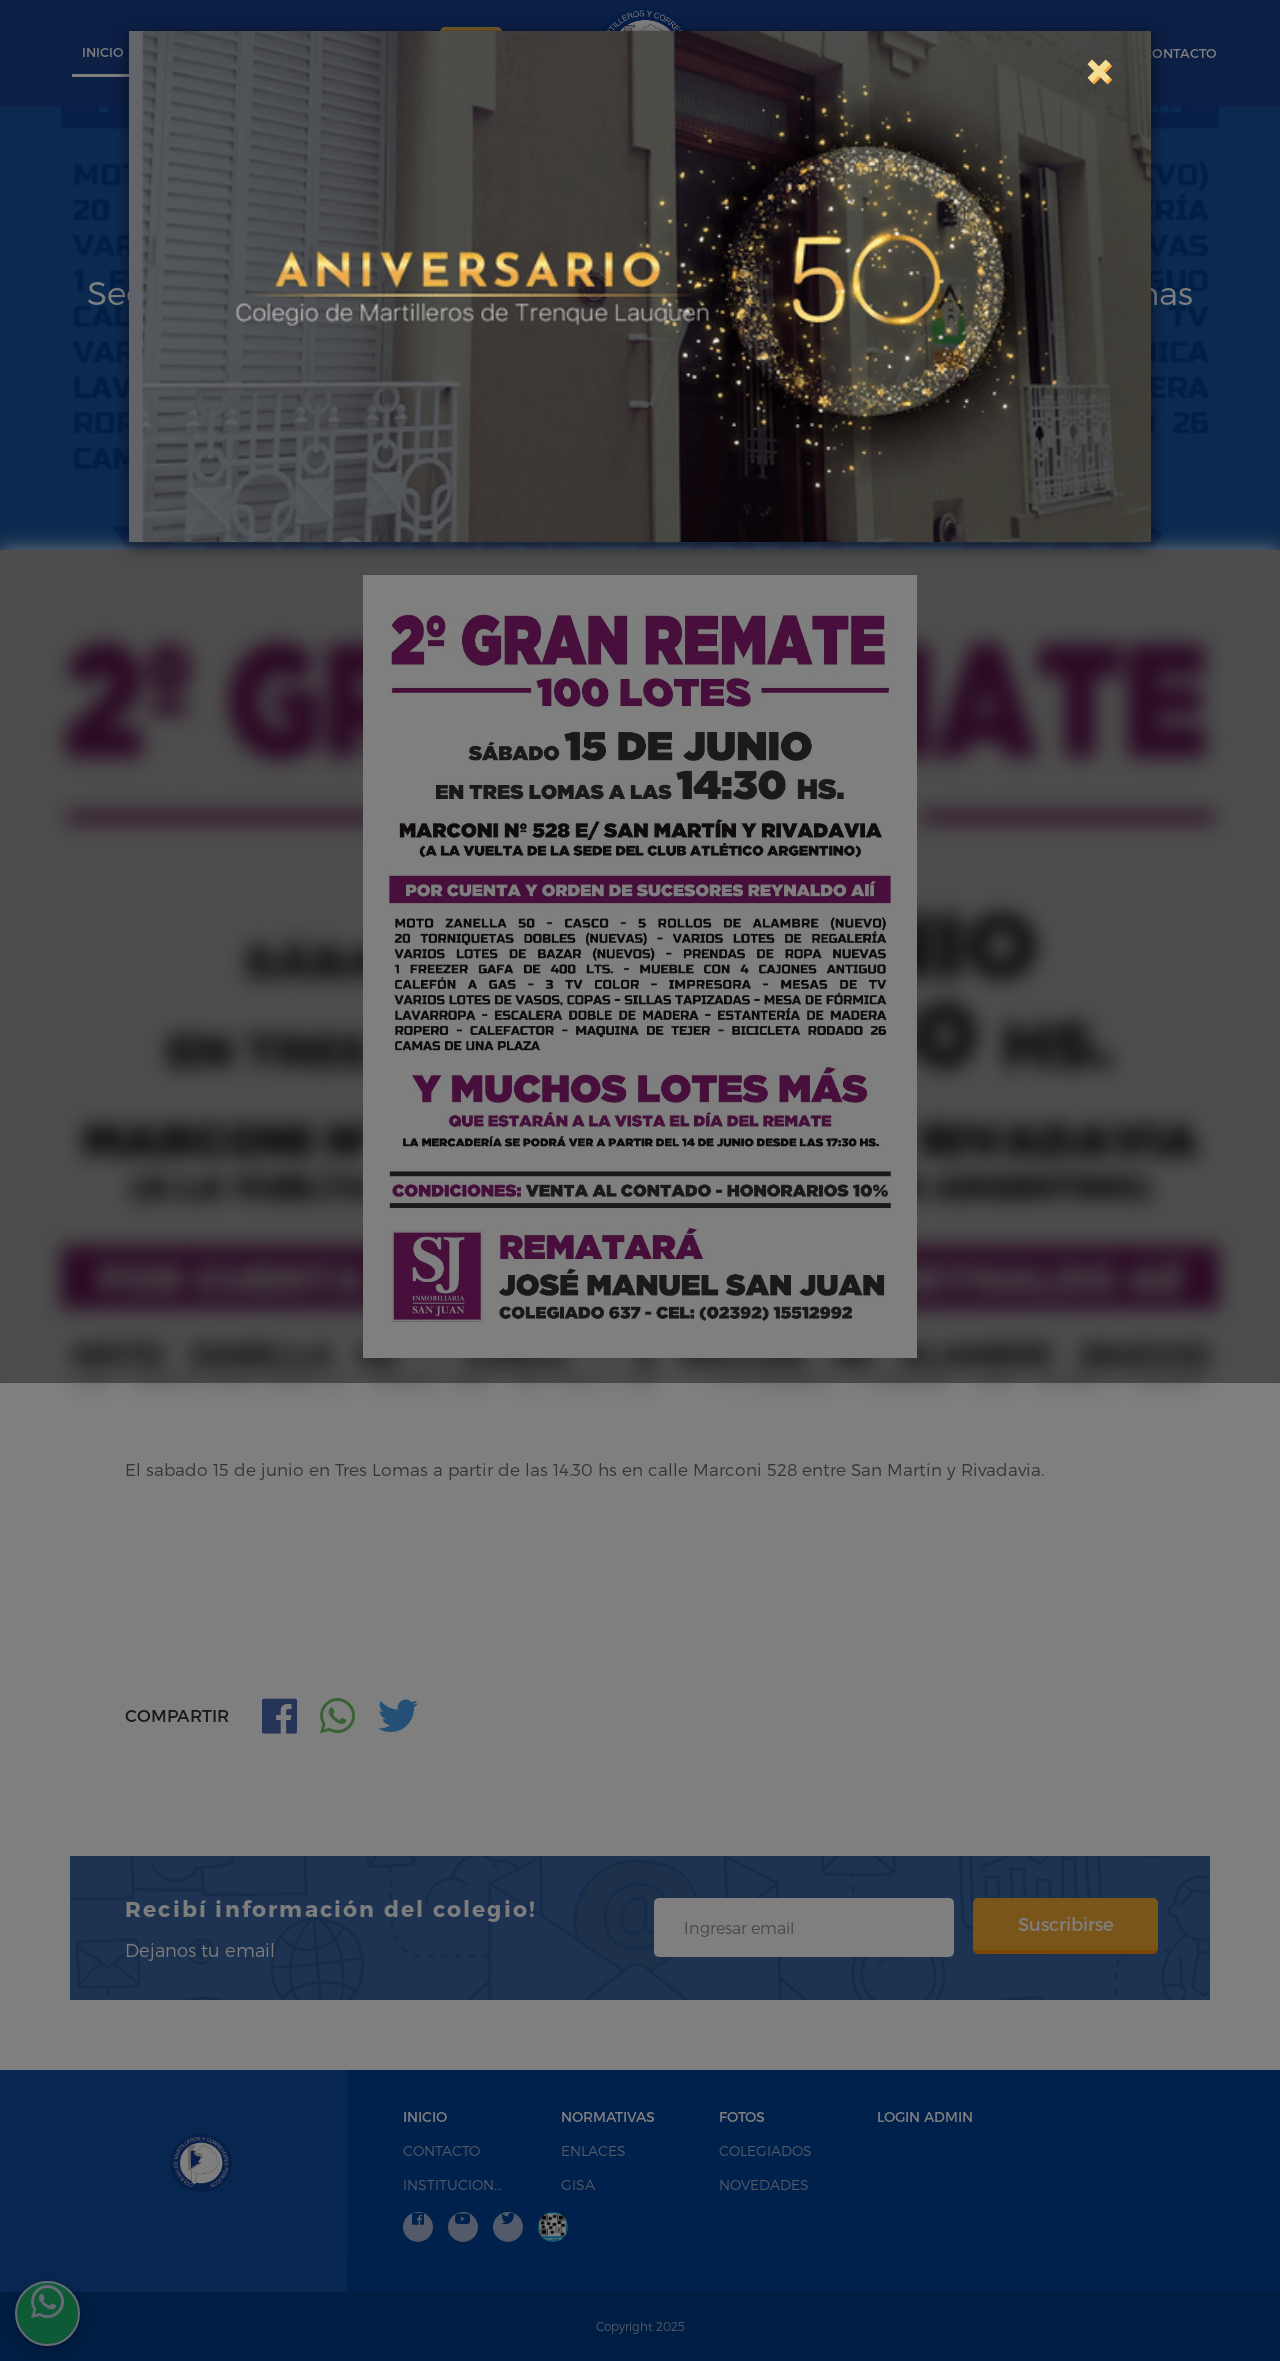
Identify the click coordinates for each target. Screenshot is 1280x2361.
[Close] (1097, 68)
